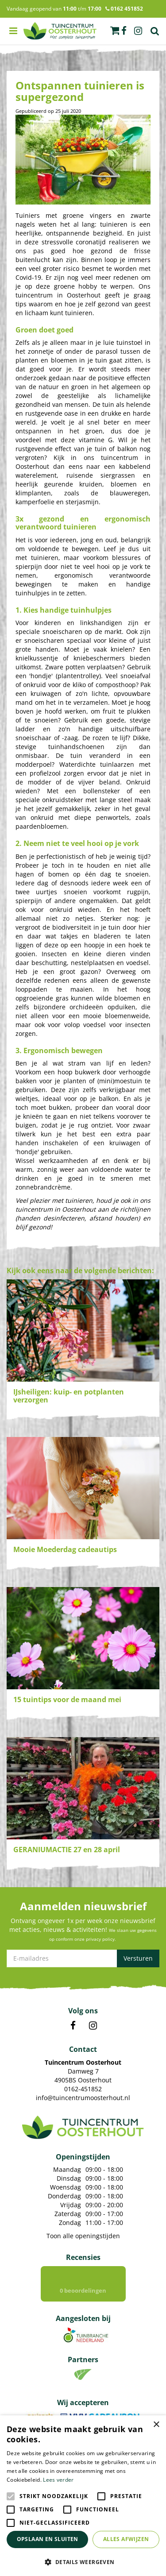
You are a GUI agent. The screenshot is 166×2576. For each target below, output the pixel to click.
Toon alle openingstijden (83, 2236)
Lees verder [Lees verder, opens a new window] (58, 2479)
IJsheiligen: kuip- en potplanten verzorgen (68, 1396)
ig (138, 31)
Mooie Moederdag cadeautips (65, 1549)
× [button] (156, 2425)
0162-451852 (83, 2089)
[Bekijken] (114, 31)
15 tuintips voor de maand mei (67, 1699)
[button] (83, 2561)
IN (93, 2025)
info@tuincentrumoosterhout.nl (83, 2097)
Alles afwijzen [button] (126, 2539)
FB (73, 2025)
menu (13, 31)
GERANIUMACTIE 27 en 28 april (66, 1849)
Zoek (155, 31)
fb (124, 31)
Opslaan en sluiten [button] (47, 2539)
